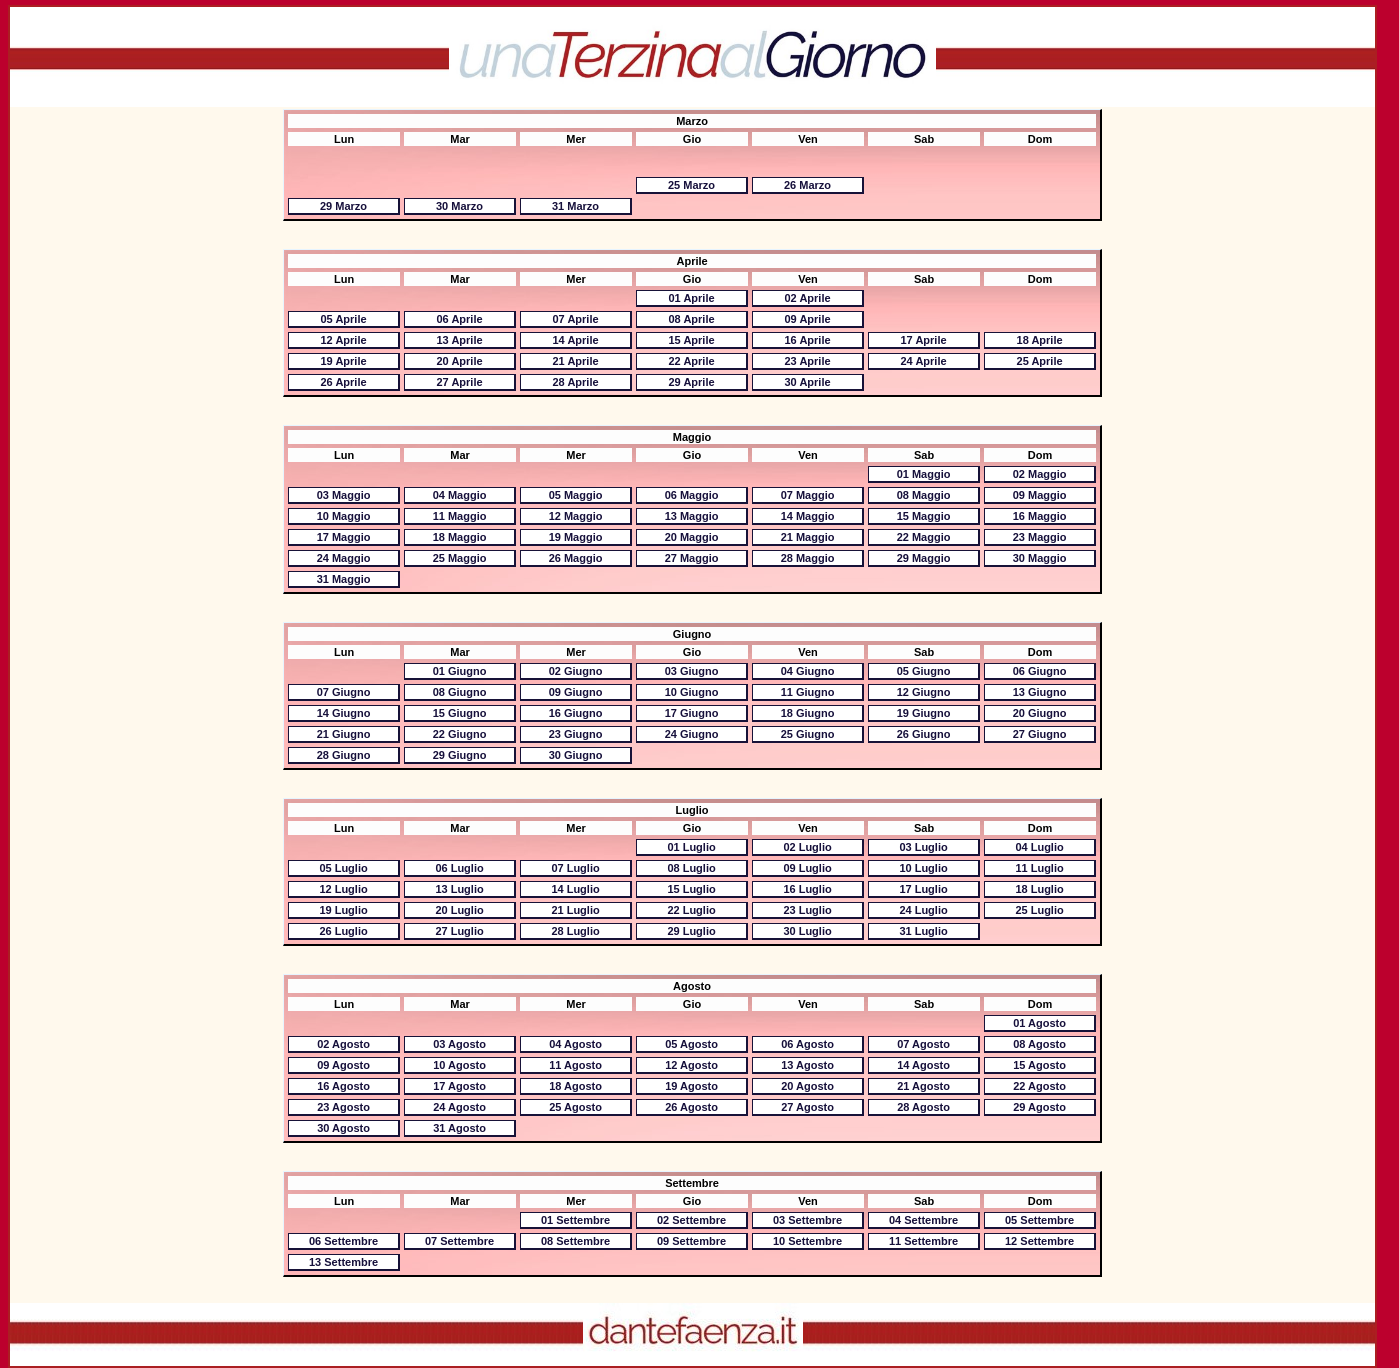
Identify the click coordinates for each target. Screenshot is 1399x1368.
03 (344, 495)
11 (460, 516)
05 (343, 319)
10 (344, 516)
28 (575, 382)
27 (459, 382)
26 (807, 185)
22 (691, 361)
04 (460, 495)
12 (343, 340)
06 (459, 319)
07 (575, 319)
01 (691, 298)
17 (923, 340)
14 (575, 340)
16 (807, 340)
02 (807, 298)
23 (807, 361)
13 (459, 340)
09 (807, 319)
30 (459, 206)
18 (1040, 340)
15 (691, 340)
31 (575, 206)
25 (691, 185)
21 (575, 361)
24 (923, 361)
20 (459, 361)
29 (343, 206)
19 (343, 361)
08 (691, 319)
